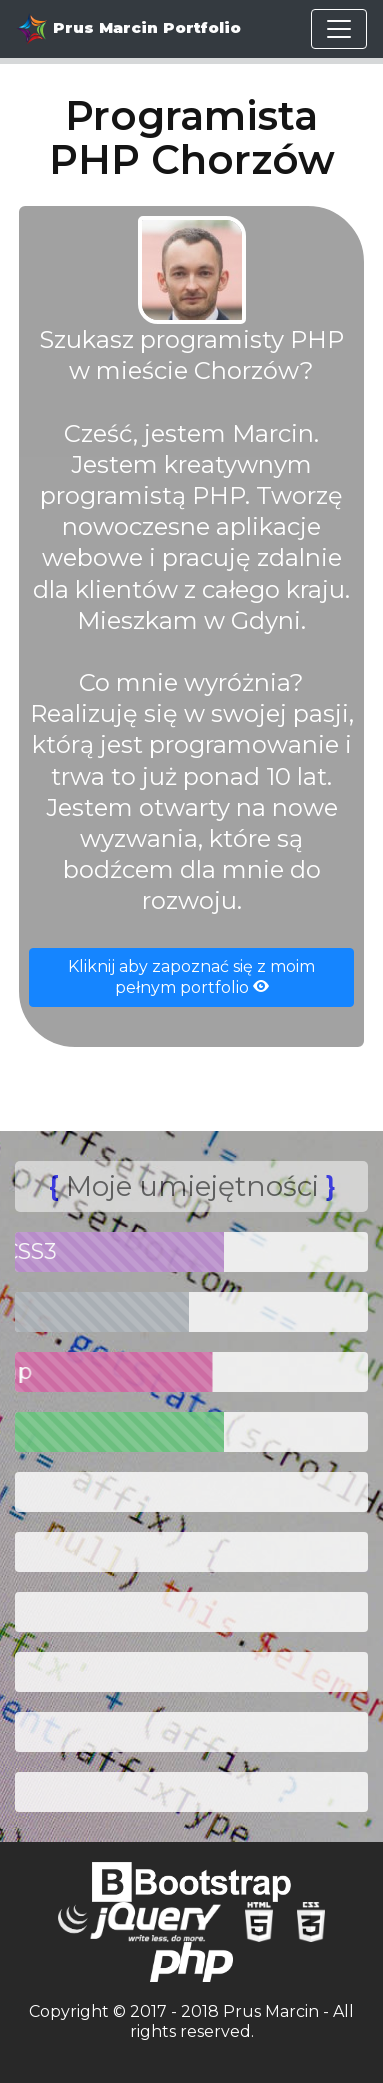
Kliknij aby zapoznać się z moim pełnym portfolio (191, 977)
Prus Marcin (271, 2011)
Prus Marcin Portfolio (128, 29)
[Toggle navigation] (339, 29)
